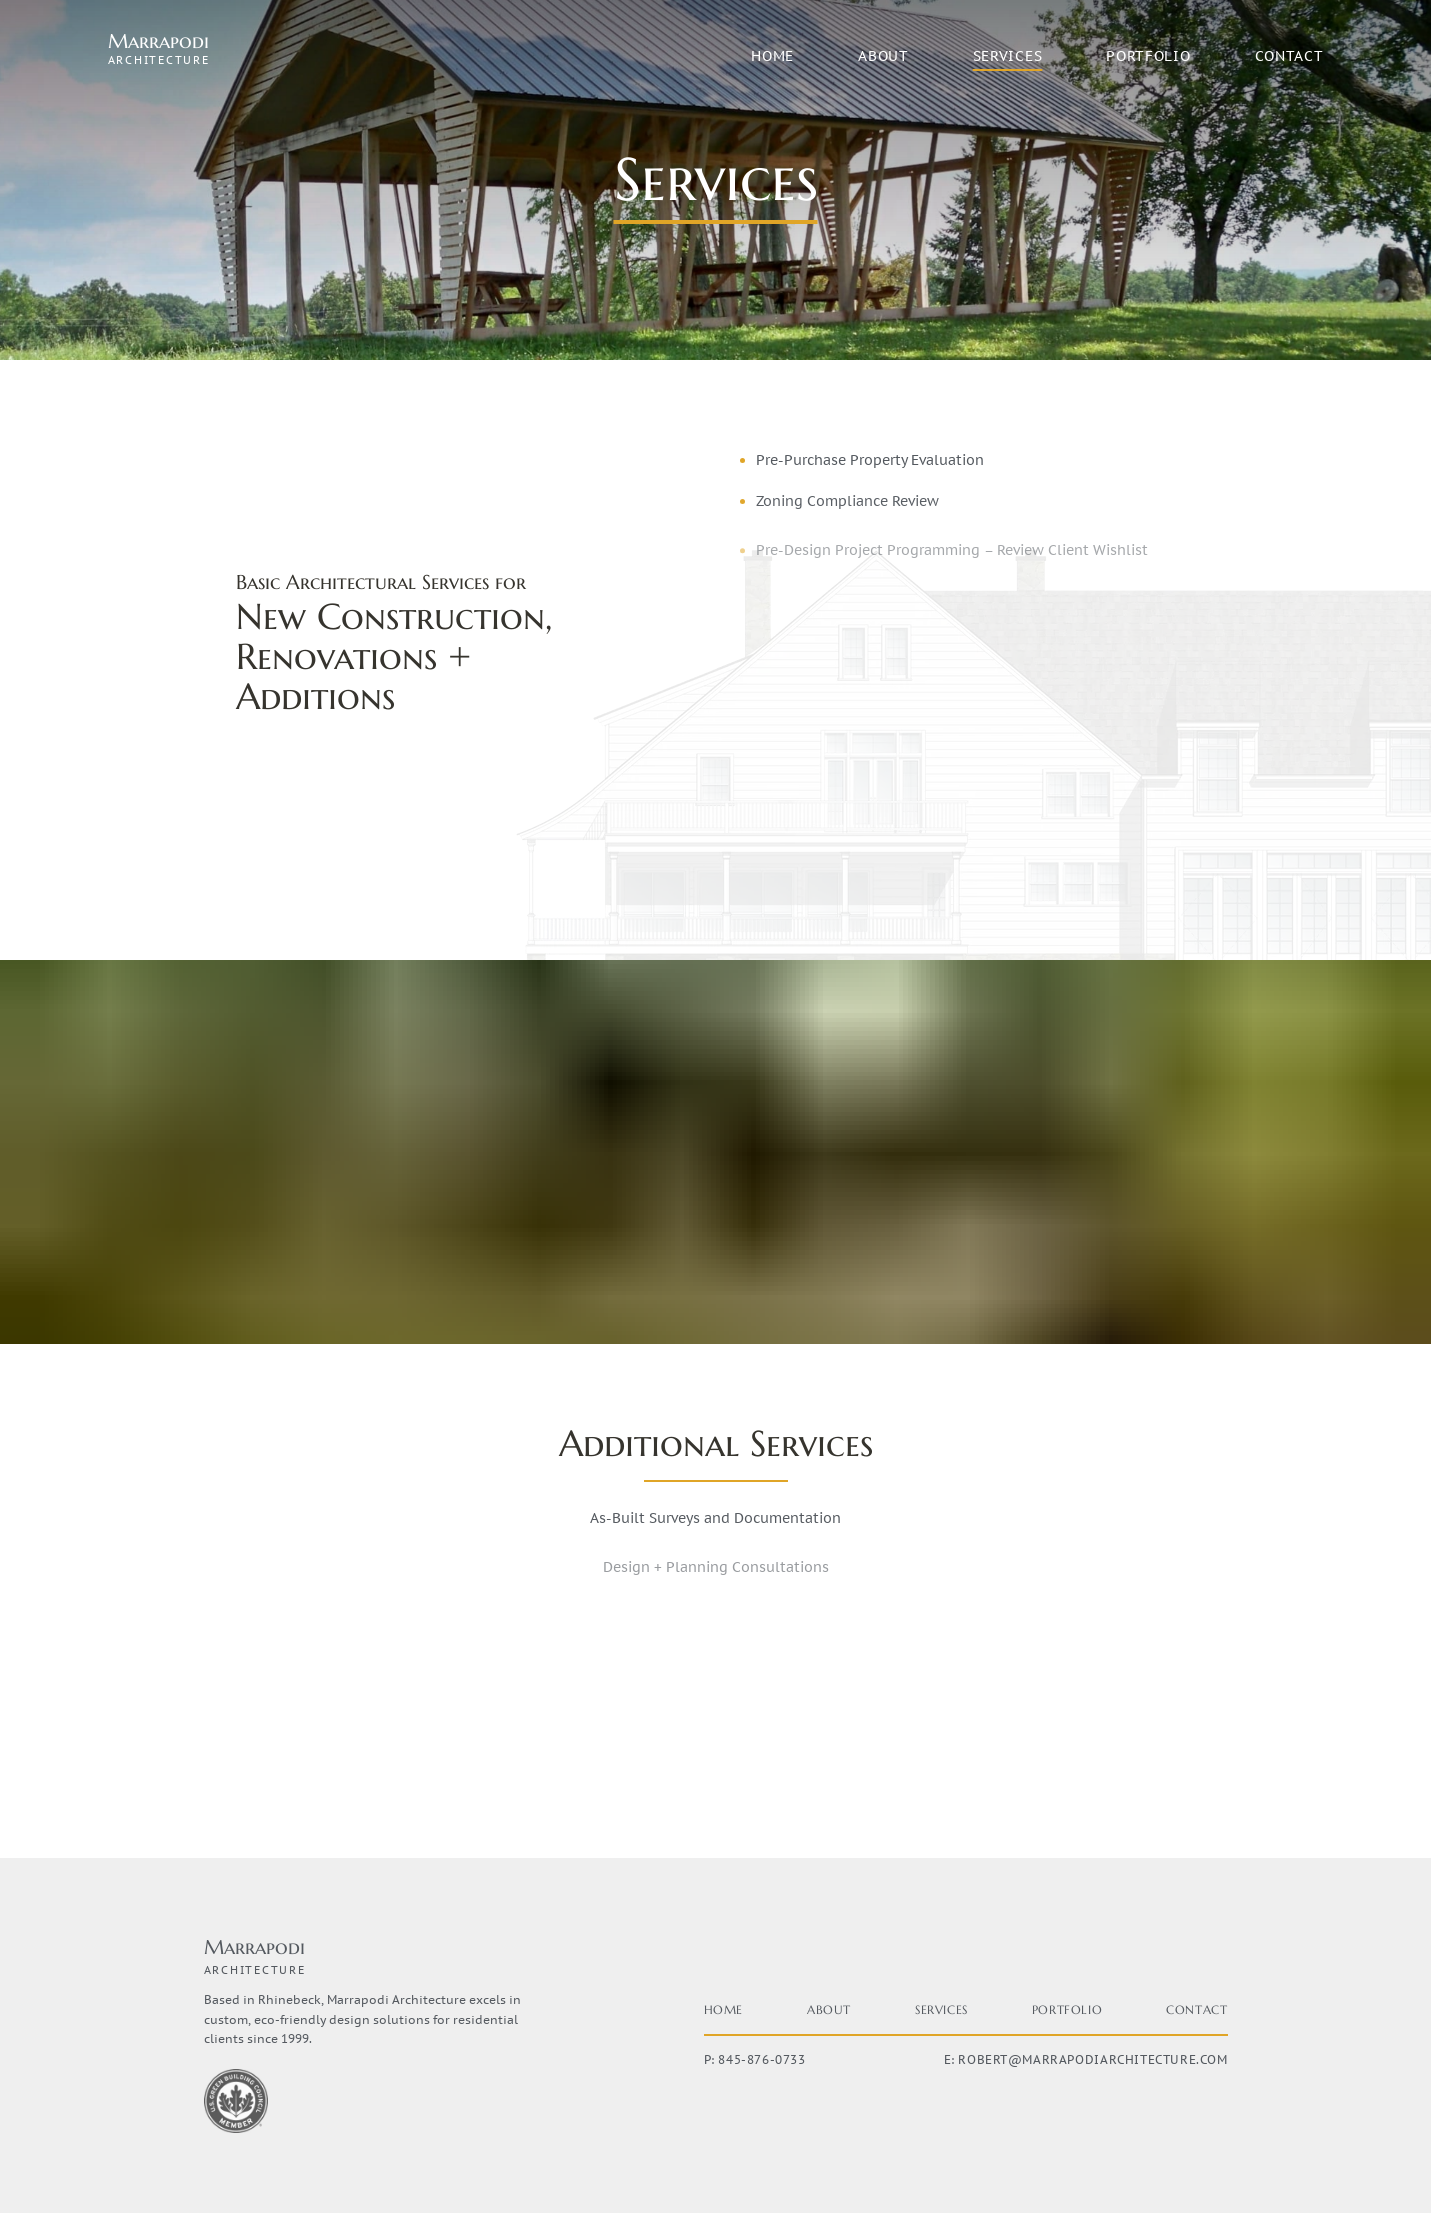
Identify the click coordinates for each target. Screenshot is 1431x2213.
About (883, 56)
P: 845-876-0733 (755, 2059)
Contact (1289, 56)
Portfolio (1148, 56)
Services (1008, 56)
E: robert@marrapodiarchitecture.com (1086, 2059)
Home (772, 56)
